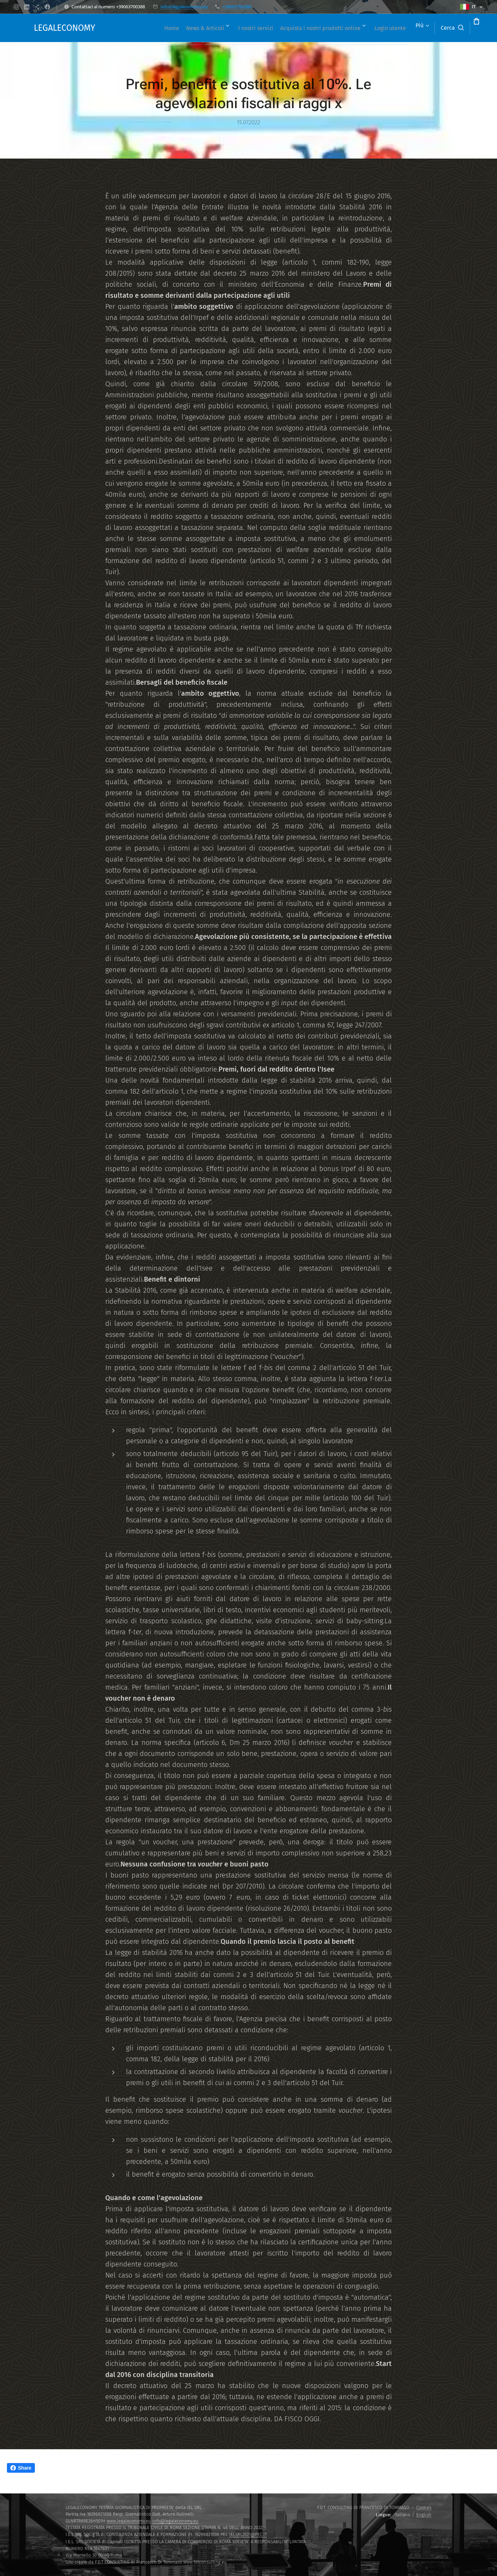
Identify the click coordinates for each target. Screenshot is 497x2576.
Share (20, 2468)
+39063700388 (236, 6)
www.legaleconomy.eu (129, 2520)
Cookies (423, 2507)
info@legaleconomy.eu (184, 6)
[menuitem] (168, 28)
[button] (426, 28)
